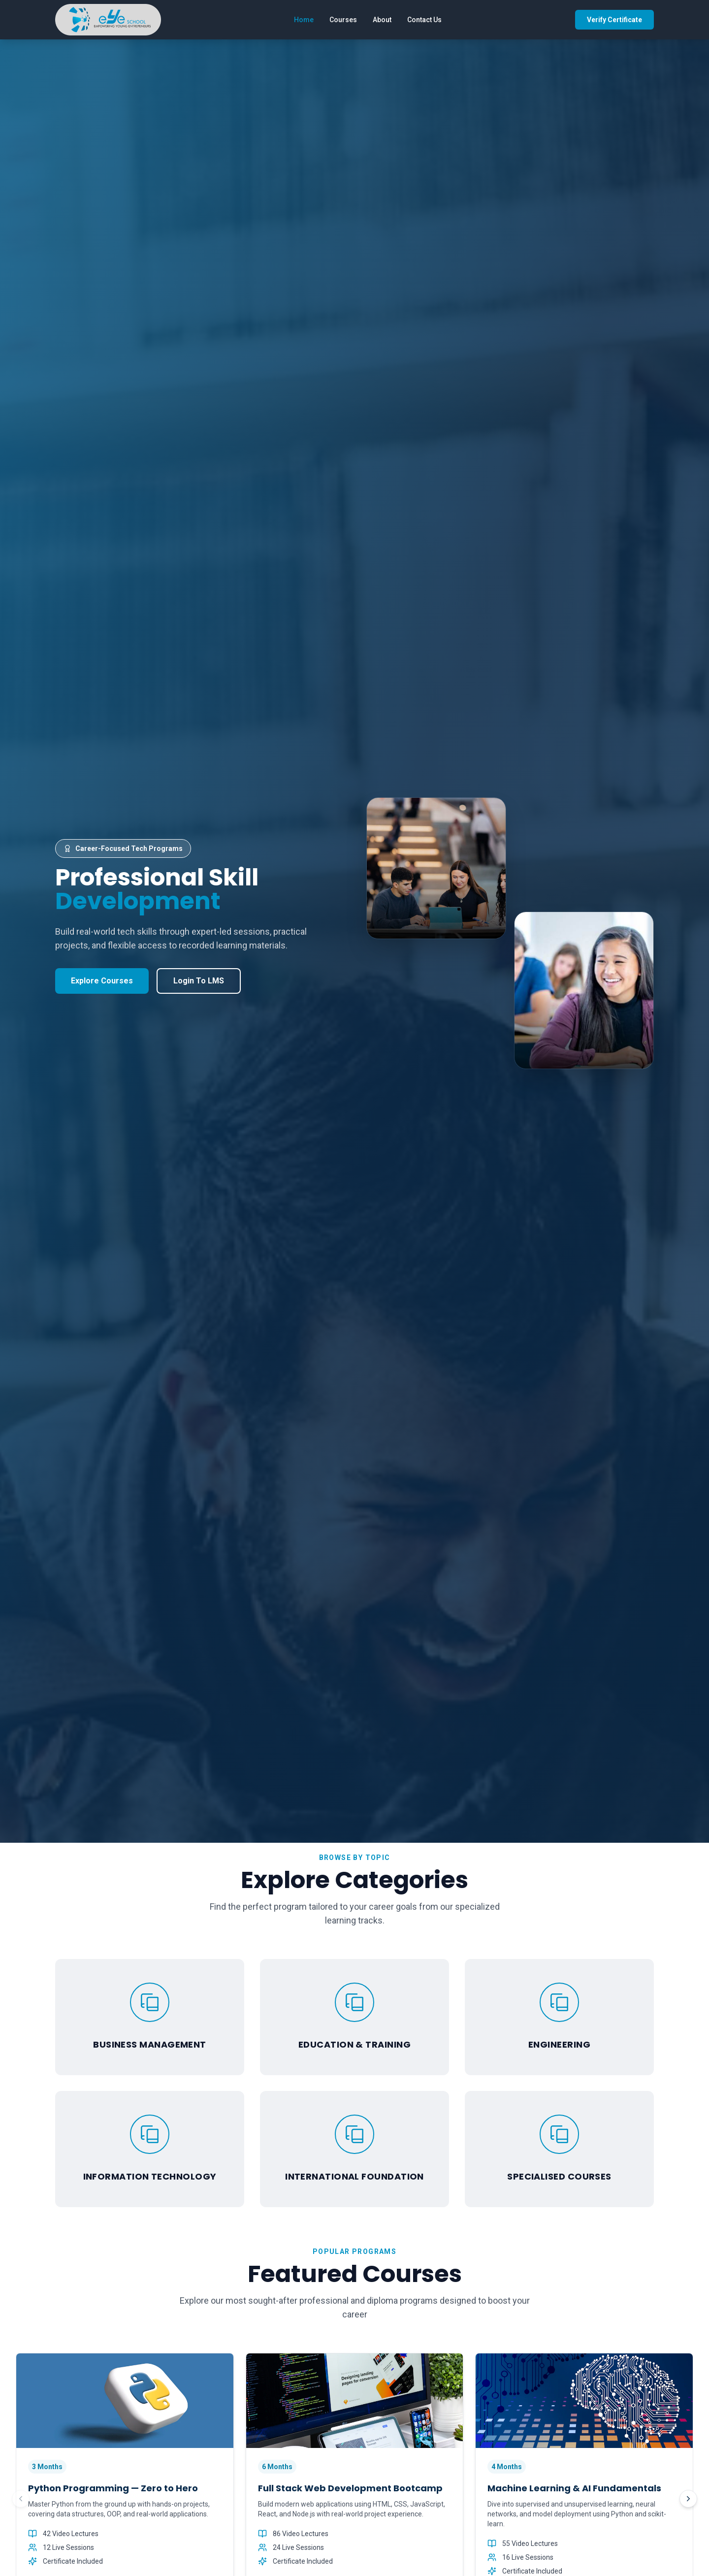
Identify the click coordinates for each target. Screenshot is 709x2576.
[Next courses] (688, 2499)
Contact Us (424, 20)
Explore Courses (102, 980)
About (382, 20)
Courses (343, 20)
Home (304, 20)
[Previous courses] (21, 2499)
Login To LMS (198, 980)
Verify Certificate (614, 20)
